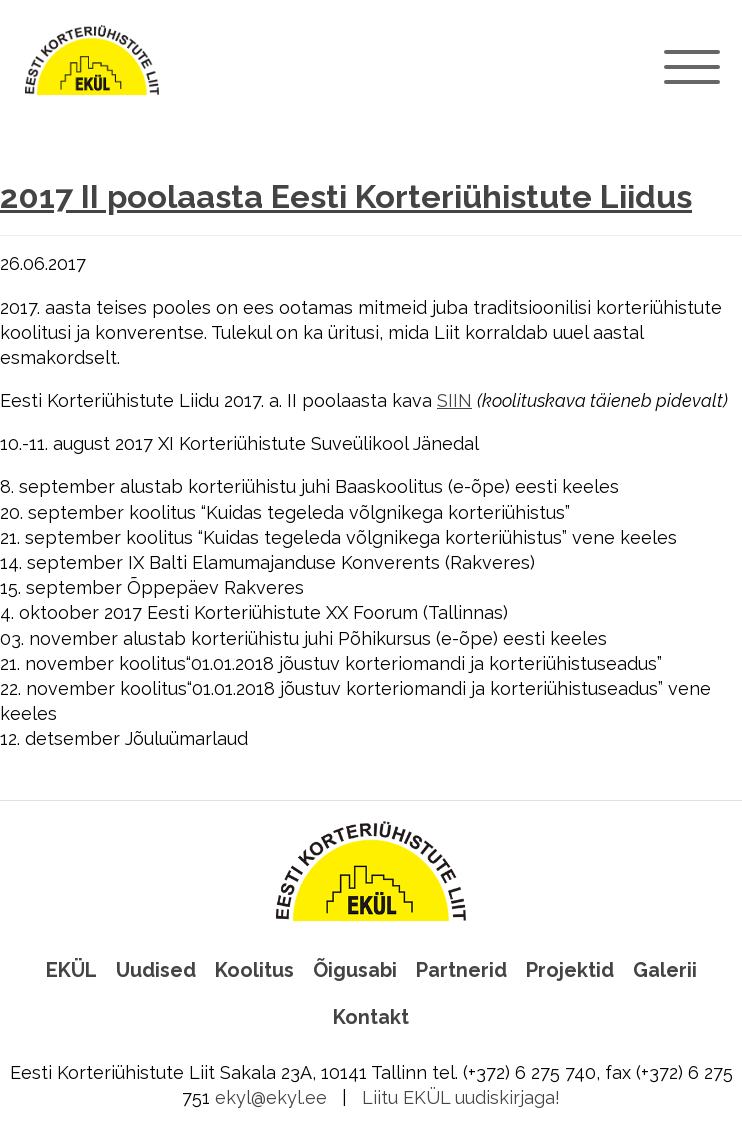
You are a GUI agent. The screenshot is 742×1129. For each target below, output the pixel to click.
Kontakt (371, 1017)
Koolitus (254, 970)
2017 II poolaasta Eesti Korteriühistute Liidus (346, 197)
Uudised (156, 970)
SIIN (454, 400)
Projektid (570, 970)
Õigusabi (355, 970)
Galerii (665, 970)
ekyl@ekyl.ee (271, 1097)
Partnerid (461, 970)
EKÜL (71, 970)
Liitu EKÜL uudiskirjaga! (461, 1097)
